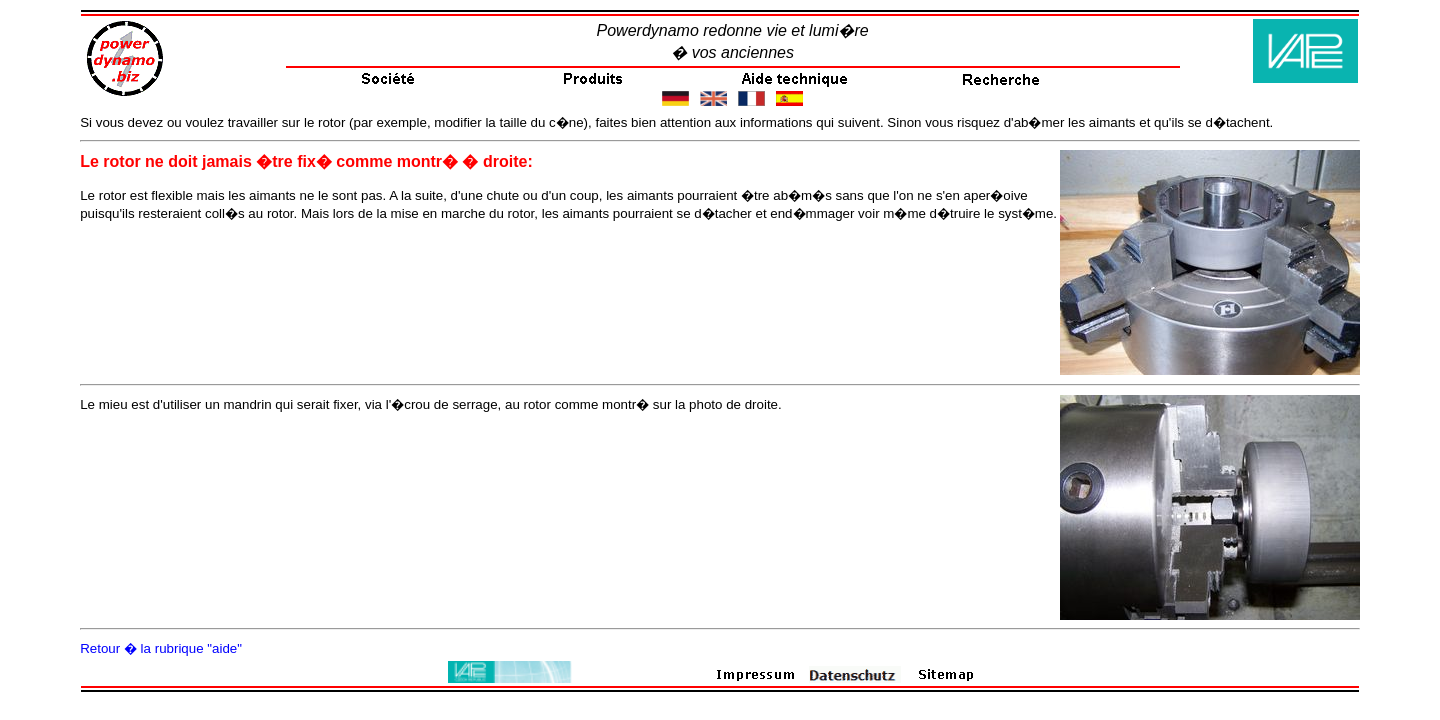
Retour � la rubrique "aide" (161, 648)
